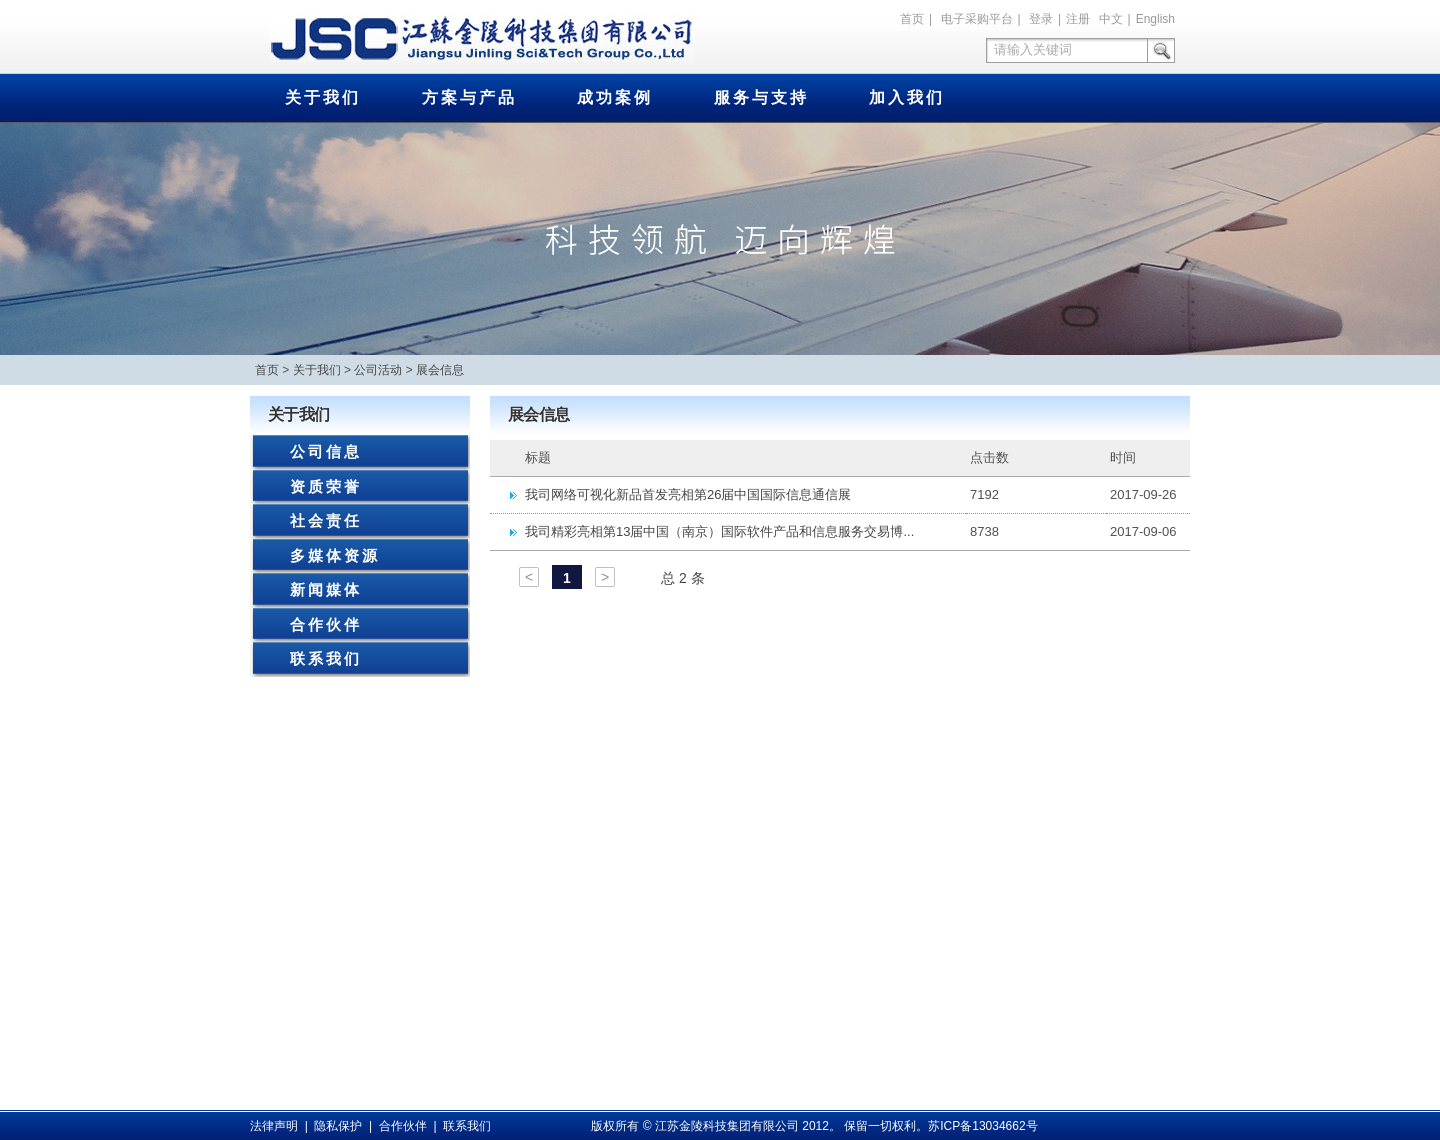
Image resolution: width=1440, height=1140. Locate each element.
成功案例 (615, 97)
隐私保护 (338, 1126)
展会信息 (440, 370)
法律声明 (274, 1126)
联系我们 (326, 658)
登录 (1041, 19)
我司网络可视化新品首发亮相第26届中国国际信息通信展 (688, 494)
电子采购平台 (977, 19)
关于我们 (323, 97)
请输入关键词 (1033, 49)
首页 (912, 19)
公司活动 (378, 370)
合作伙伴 (326, 624)
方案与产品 (469, 97)
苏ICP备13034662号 (982, 1126)
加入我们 (907, 97)
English (1155, 19)
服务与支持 (761, 97)
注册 (1078, 19)
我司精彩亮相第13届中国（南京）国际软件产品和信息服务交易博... (719, 531)
